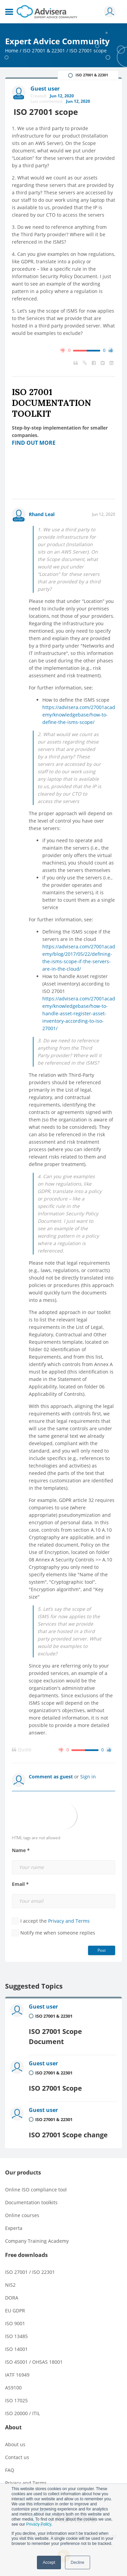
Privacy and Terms (69, 1921)
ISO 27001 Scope (55, 2088)
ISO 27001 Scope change (68, 2134)
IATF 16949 (17, 2375)
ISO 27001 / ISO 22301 (30, 2272)
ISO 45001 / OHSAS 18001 (34, 2362)
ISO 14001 (16, 2349)
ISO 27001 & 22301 (44, 50)
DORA (11, 2297)
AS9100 (13, 2387)
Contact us (17, 2457)
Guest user (43, 2006)
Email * (20, 1884)
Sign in (88, 1776)
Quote (21, 1750)
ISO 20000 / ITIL (22, 2413)
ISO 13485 (16, 2336)
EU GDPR (15, 2310)
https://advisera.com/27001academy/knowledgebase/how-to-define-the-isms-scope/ (78, 714)
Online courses (22, 2215)
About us (15, 2444)
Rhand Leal (42, 514)
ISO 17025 (16, 2400)
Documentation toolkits (31, 2202)
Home (11, 50)
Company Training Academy (37, 2241)
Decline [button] (77, 2562)
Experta (13, 2228)
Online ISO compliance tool (36, 2189)
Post (102, 1950)
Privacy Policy (38, 2524)
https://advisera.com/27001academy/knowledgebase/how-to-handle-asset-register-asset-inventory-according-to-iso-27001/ (78, 1013)
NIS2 (10, 2285)
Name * (21, 1850)
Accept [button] (49, 2562)
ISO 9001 (15, 2323)
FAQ (9, 2470)
